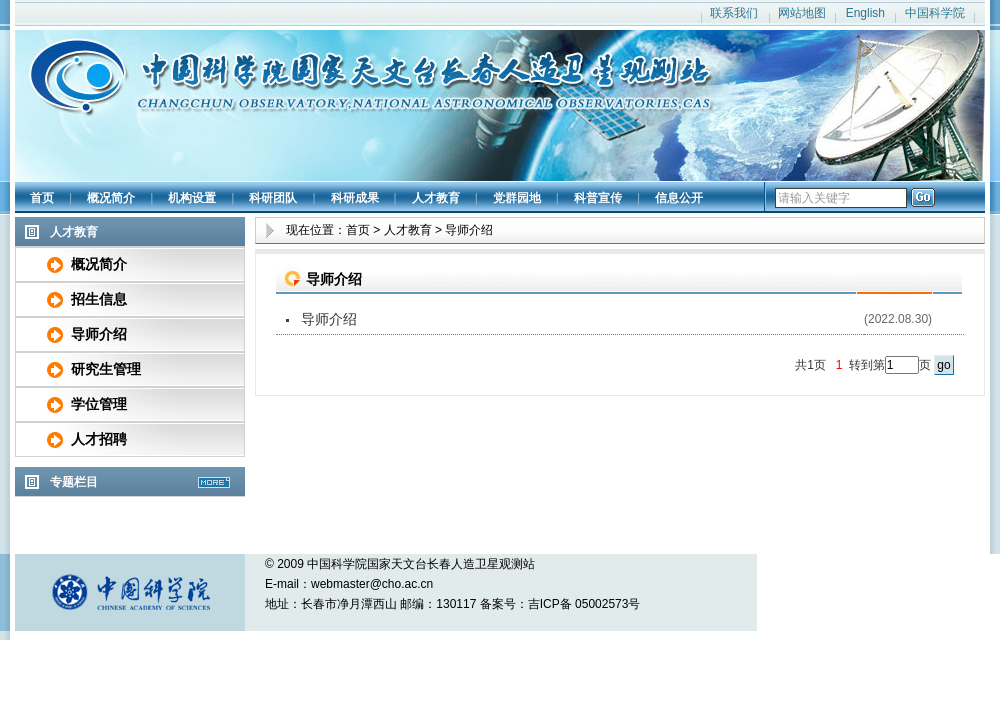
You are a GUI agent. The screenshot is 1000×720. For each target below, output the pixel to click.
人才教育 (436, 198)
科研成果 (355, 198)
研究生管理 (106, 369)
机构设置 (192, 198)
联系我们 (734, 13)
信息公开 (679, 198)
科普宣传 (598, 198)
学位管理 (99, 404)
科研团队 (273, 198)
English (865, 13)
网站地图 (802, 13)
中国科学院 (935, 13)
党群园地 (517, 198)
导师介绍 (99, 334)
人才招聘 (99, 439)
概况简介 (111, 198)
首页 (42, 198)
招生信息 (99, 299)
